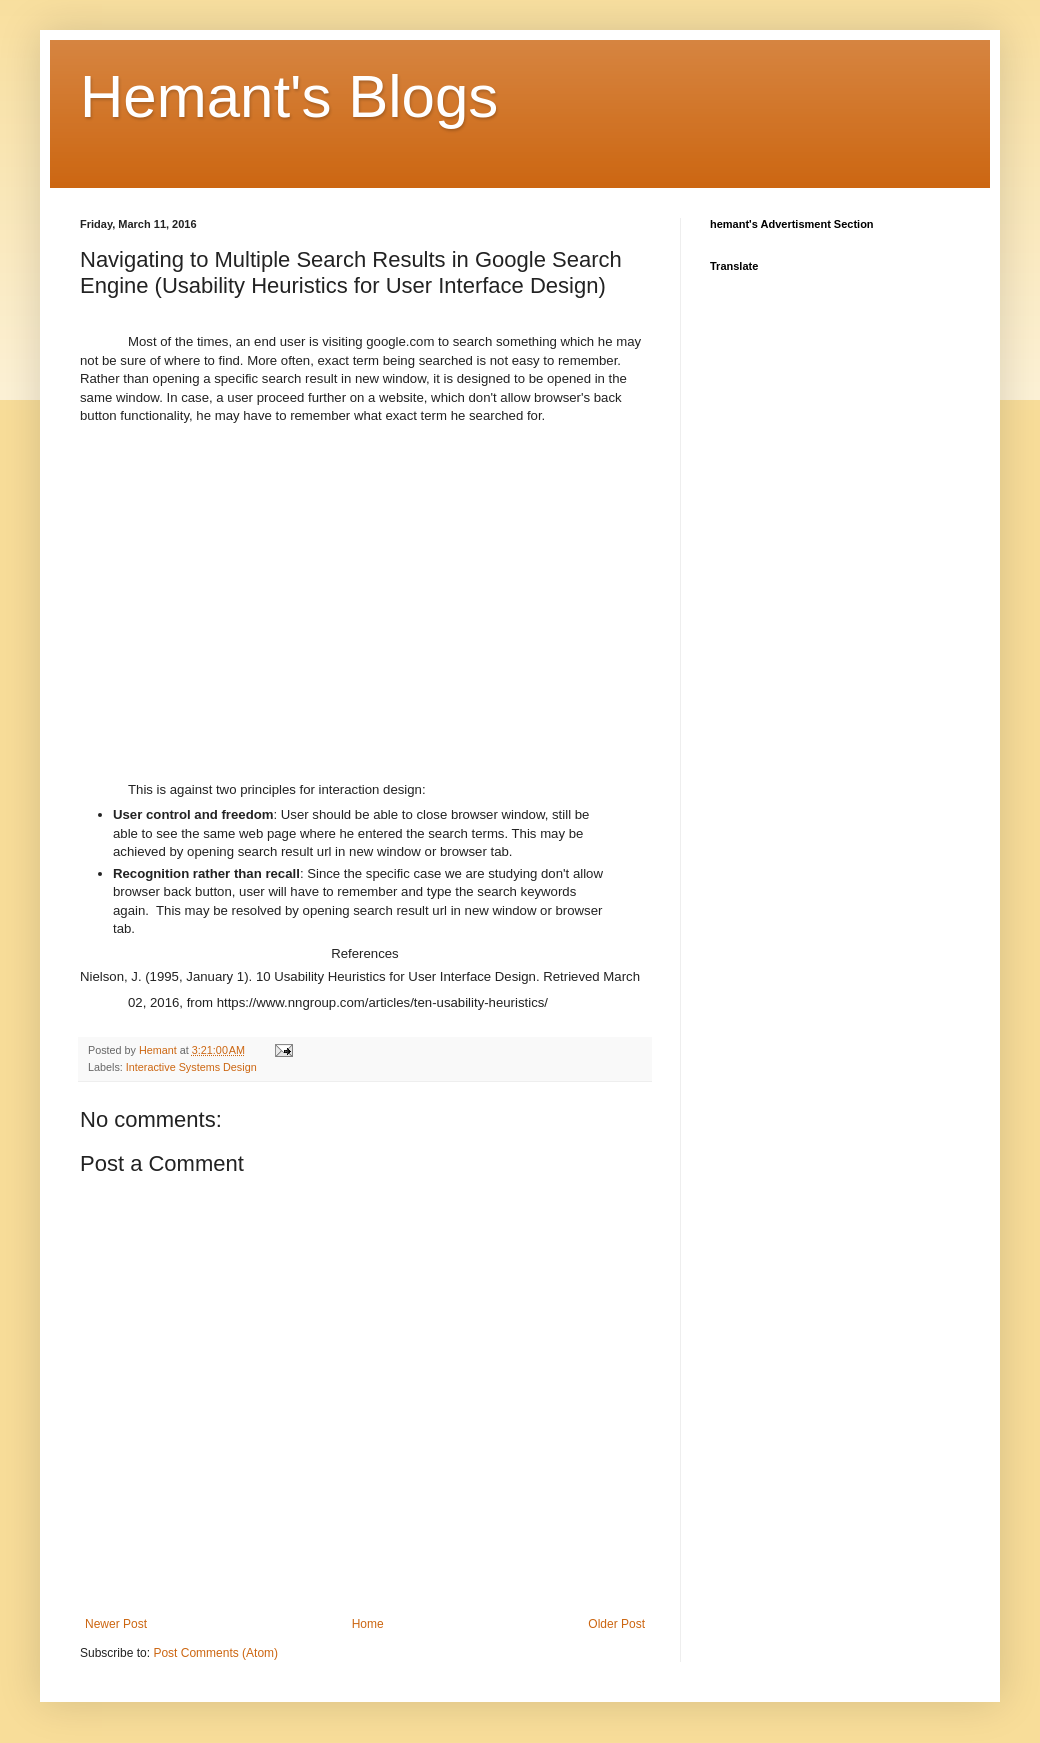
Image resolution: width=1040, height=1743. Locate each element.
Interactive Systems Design (191, 1067)
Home (368, 1624)
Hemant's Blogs (289, 96)
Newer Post (116, 1624)
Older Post (616, 1624)
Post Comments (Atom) (215, 1653)
